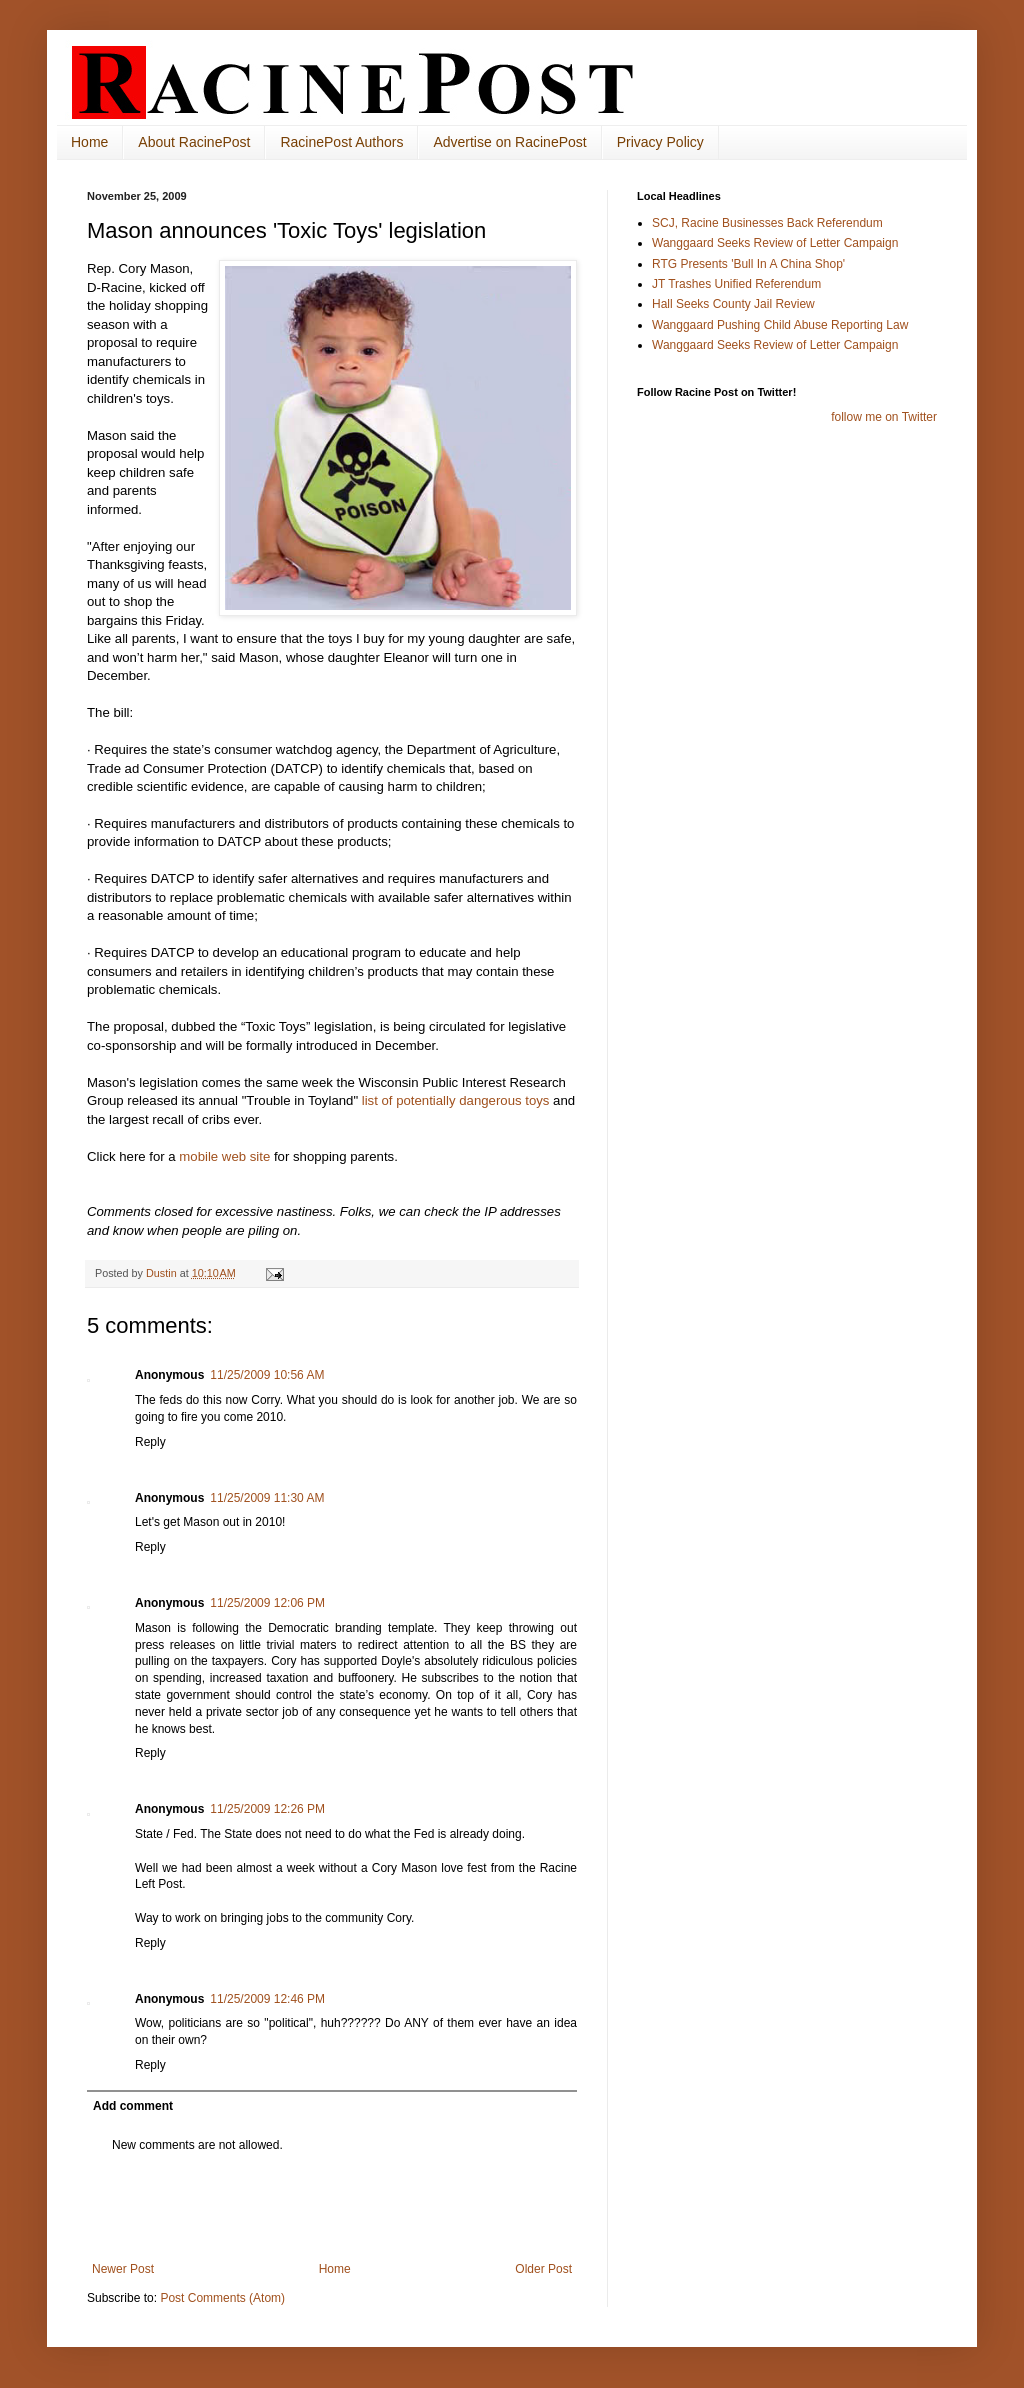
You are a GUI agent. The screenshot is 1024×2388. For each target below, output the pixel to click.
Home (89, 142)
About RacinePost (194, 142)
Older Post (543, 2269)
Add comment (133, 2106)
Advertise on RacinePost (509, 142)
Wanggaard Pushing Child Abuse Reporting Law (780, 325)
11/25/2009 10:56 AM (267, 1375)
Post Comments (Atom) (222, 2298)
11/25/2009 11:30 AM (267, 1498)
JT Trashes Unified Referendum (736, 284)
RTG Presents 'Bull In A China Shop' (748, 264)
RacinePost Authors (341, 142)
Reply (150, 1442)
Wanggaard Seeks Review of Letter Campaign (775, 243)
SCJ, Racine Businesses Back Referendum (767, 223)
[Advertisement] (332, 2207)
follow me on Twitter (884, 417)
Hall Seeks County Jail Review (733, 304)
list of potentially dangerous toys (453, 1100)
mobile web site (224, 1156)
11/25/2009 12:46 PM (267, 1999)
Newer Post (123, 2269)
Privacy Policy (660, 142)
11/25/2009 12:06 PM (267, 1603)
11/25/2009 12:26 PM (267, 1809)
